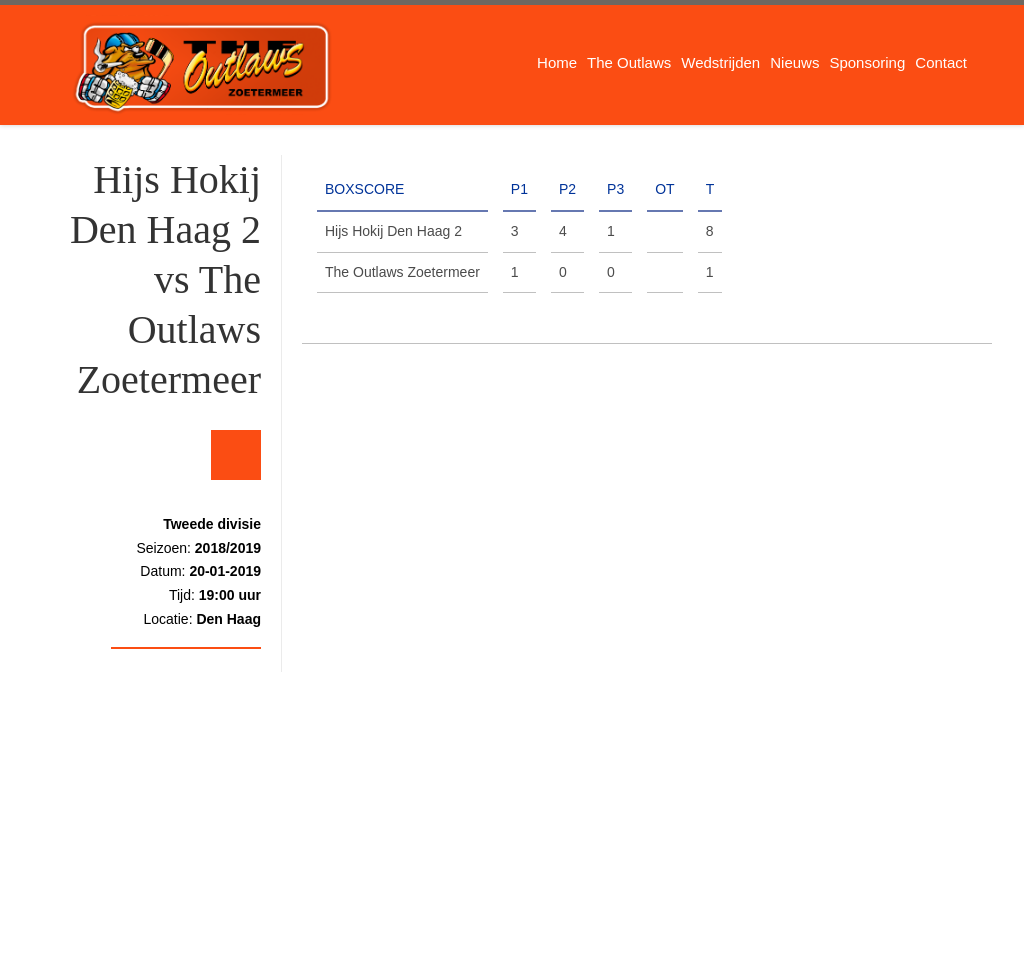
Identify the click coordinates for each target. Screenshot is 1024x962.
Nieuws (794, 62)
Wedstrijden (720, 62)
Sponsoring (867, 62)
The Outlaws (629, 62)
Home (557, 62)
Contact (941, 62)
